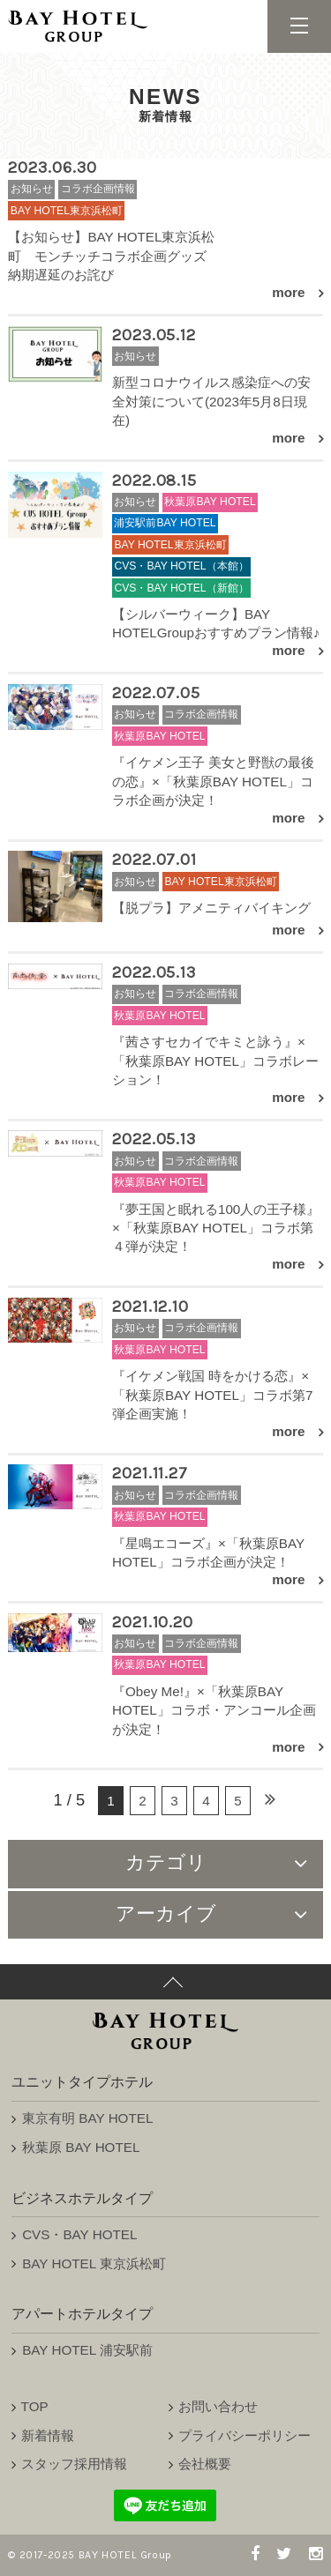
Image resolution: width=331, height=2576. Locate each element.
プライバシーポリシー (244, 2435)
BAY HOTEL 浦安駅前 (87, 2349)
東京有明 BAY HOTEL (87, 2118)
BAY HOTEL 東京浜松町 (94, 2263)
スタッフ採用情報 (74, 2463)
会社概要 (204, 2463)
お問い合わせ (218, 2406)
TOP (35, 2406)
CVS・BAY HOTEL (79, 2234)
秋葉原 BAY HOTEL (80, 2147)
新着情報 (47, 2435)
